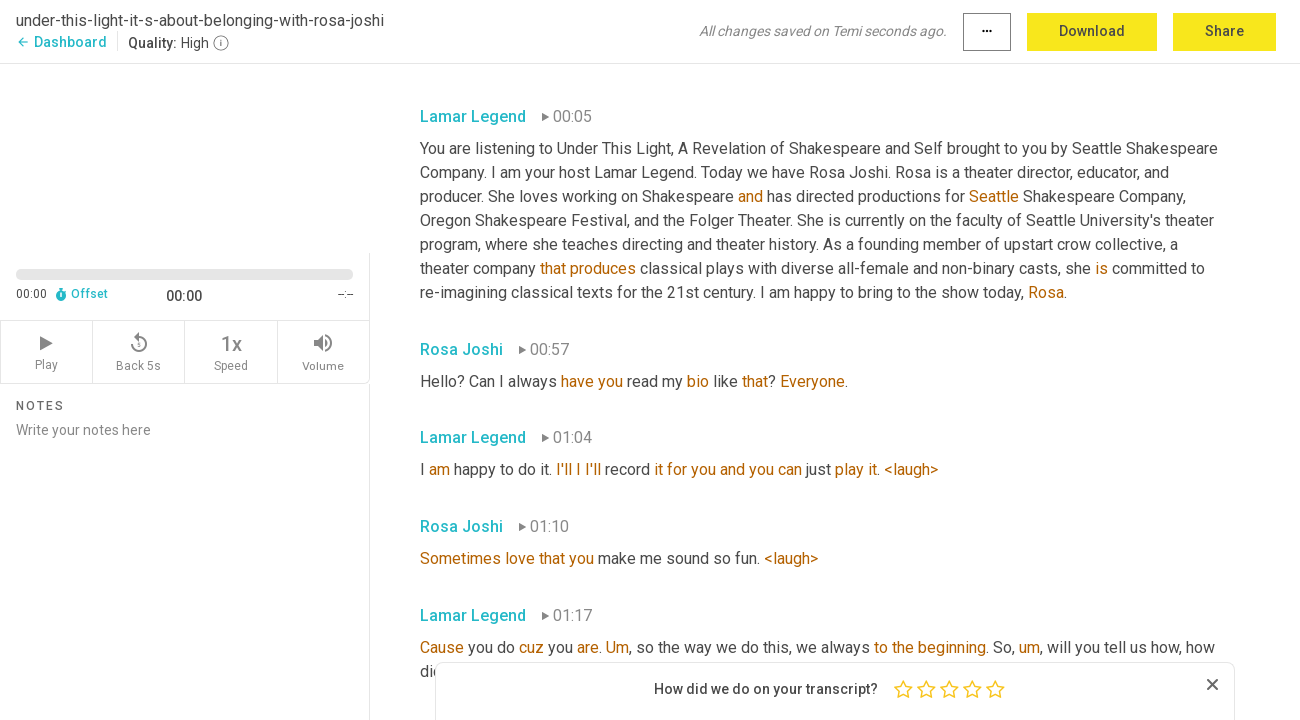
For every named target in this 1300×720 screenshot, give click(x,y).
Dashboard (61, 42)
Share (1224, 31)
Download (1092, 31)
